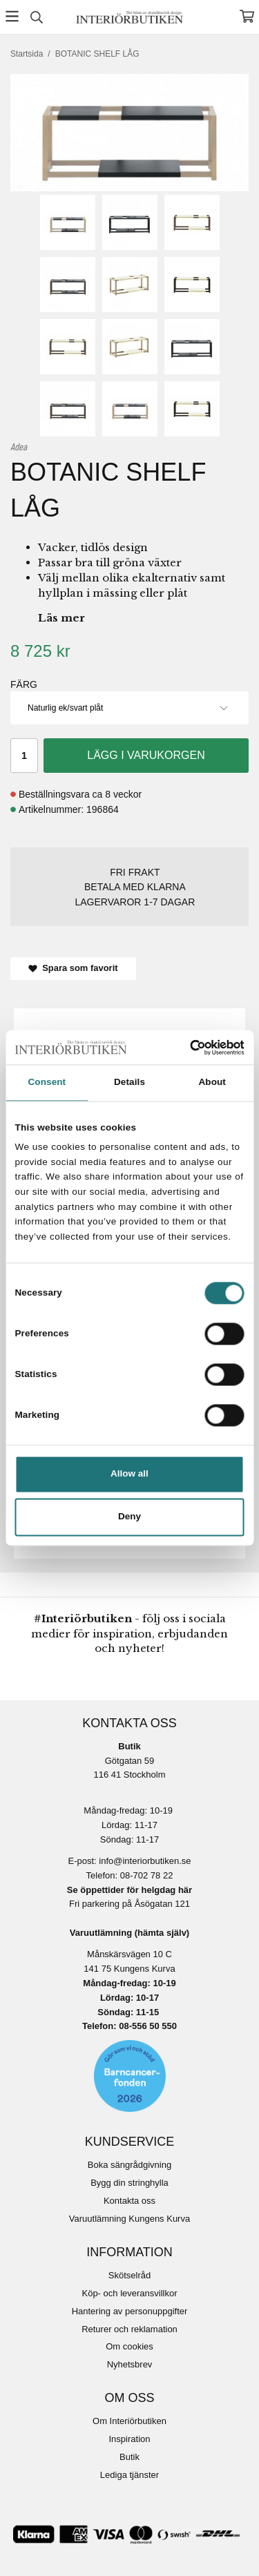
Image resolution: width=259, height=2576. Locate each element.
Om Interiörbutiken (129, 2421)
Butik (129, 2457)
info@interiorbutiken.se (145, 1861)
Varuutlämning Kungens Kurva (129, 2218)
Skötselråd (129, 2275)
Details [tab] (129, 1082)
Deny (129, 1517)
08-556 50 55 (145, 2026)
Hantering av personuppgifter (130, 2311)
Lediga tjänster (129, 2475)
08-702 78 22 (146, 1875)
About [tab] (211, 1082)
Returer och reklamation (129, 2329)
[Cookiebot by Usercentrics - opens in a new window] (185, 1047)
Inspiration (130, 2439)
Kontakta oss (129, 2200)
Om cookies (129, 2346)
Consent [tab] (47, 1082)
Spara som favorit (73, 968)
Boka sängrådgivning (129, 2165)
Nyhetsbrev (130, 2364)
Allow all (129, 1474)
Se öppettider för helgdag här (129, 1890)
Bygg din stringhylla (129, 2183)
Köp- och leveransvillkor (129, 2293)
